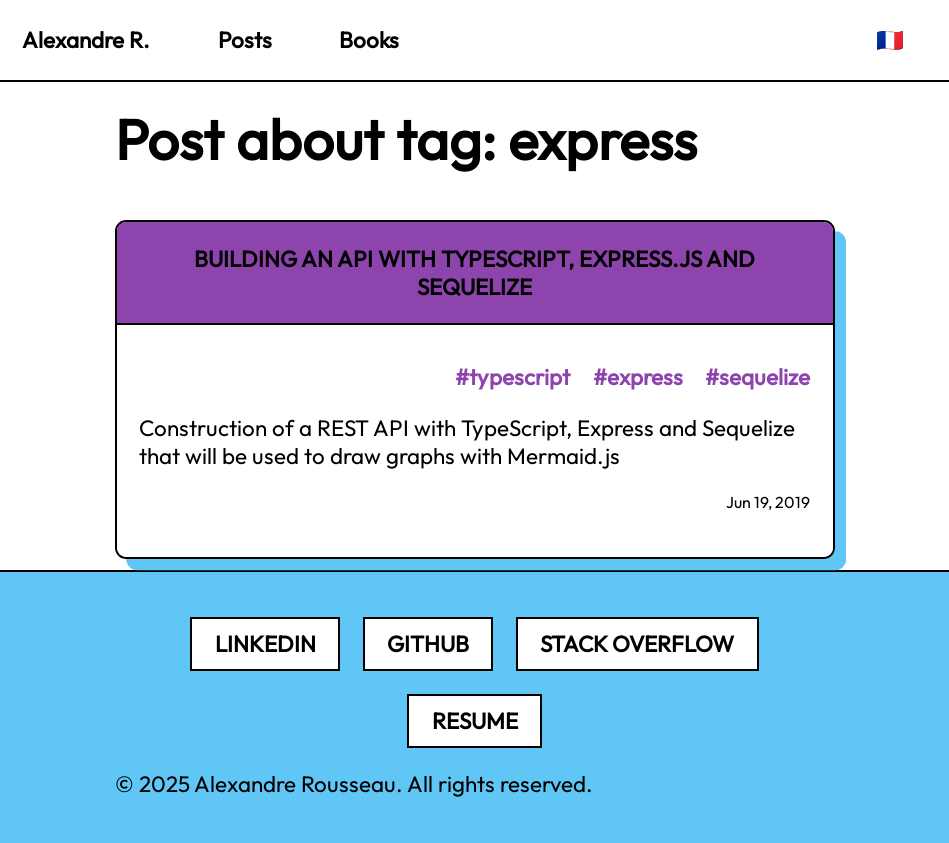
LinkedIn (265, 644)
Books (369, 40)
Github (428, 644)
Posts (245, 40)
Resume (475, 721)
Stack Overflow (637, 644)
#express (638, 377)
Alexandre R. (86, 40)
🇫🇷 (890, 40)
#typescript (512, 377)
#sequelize (757, 377)
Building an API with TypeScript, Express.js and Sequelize (474, 273)
